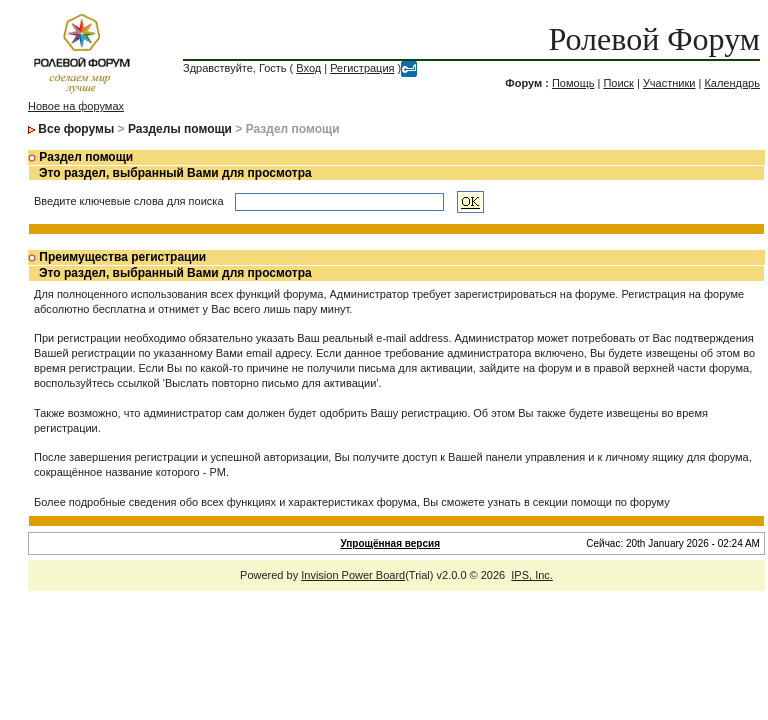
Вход (308, 68)
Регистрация (362, 68)
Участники (669, 83)
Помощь (573, 83)
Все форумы (76, 129)
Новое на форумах (76, 106)
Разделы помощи (180, 129)
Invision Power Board (353, 575)
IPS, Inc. (532, 575)
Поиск (618, 83)
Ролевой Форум (654, 39)
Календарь (732, 83)
